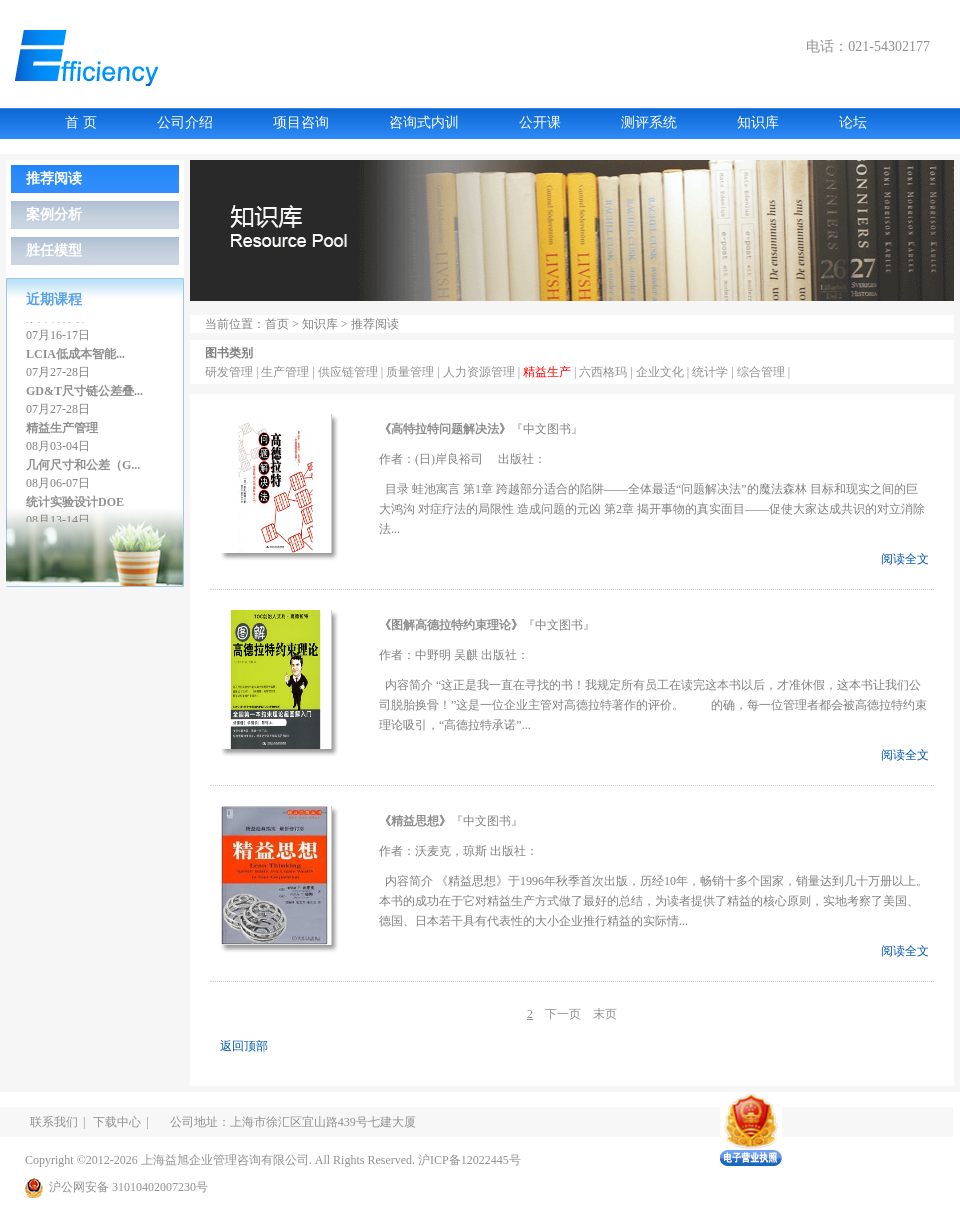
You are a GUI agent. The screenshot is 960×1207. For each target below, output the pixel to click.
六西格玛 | (607, 372)
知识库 (758, 122)
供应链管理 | (352, 372)
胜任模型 (54, 250)
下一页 (563, 1014)
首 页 (81, 122)
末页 (605, 1014)
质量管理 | (414, 372)
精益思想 (415, 821)
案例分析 (54, 214)
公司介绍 (185, 122)
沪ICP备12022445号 (469, 1160)
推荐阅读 (54, 178)
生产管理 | (289, 372)
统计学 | (714, 372)
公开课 (540, 122)
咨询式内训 (424, 122)
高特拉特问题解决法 (445, 429)
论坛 (853, 122)
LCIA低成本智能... (75, 358)
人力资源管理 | (483, 372)
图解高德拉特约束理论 (451, 625)
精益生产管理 (62, 432)
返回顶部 (244, 1046)
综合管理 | (763, 372)
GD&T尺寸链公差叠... (84, 395)
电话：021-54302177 (868, 46)
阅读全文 (905, 559)
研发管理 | (233, 372)
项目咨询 (301, 122)
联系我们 (54, 1122)
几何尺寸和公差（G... (83, 469)
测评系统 (649, 122)
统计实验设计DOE (75, 506)
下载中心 (117, 1122)
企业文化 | (664, 372)
